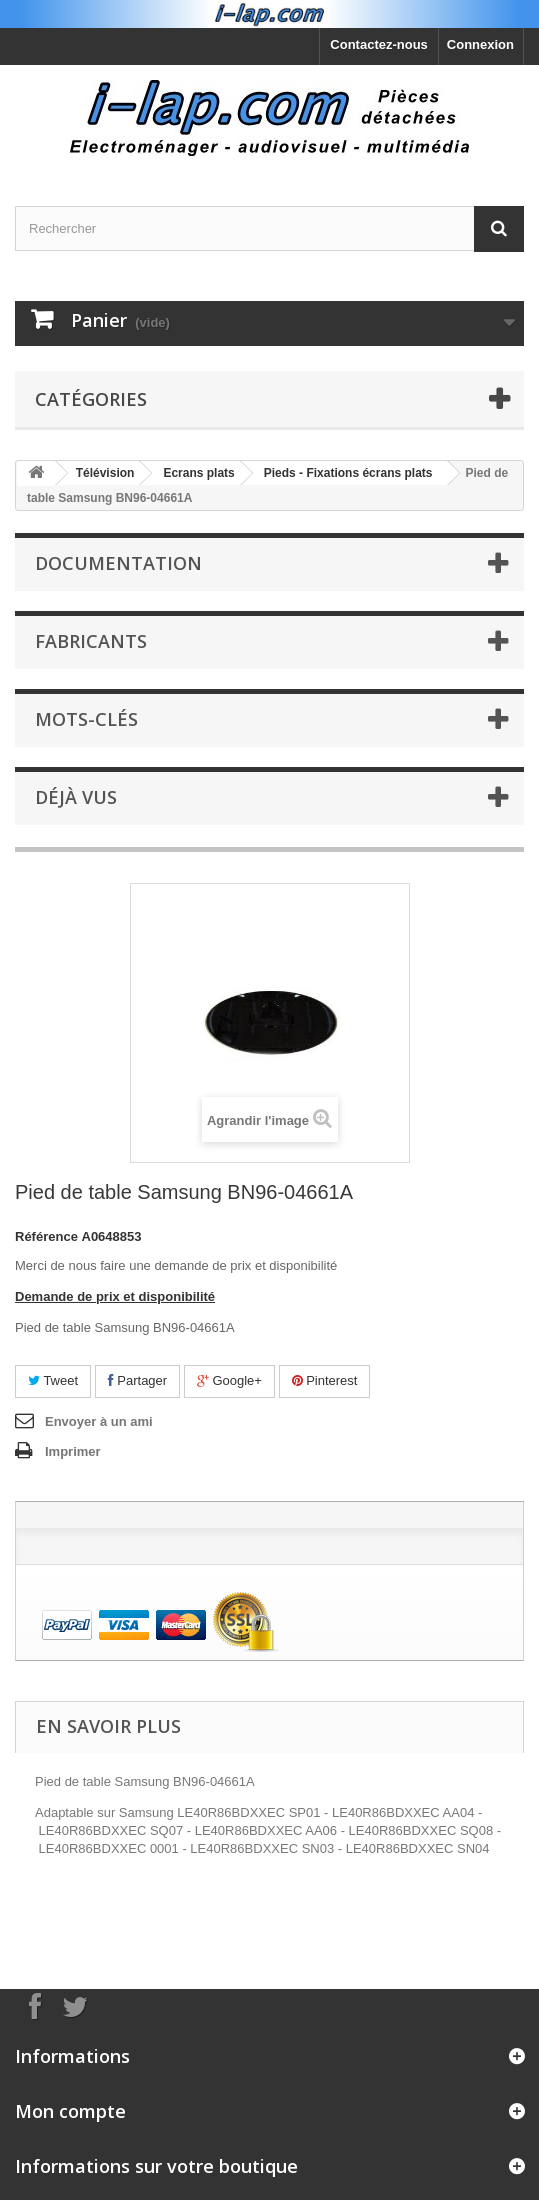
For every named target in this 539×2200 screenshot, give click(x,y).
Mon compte (70, 2111)
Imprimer (73, 1451)
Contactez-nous (379, 44)
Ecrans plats (198, 473)
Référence (46, 1236)
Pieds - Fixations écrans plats (348, 473)
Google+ (229, 1380)
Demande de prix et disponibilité (115, 1296)
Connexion (480, 44)
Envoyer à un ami (99, 1421)
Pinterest (325, 1380)
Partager (137, 1380)
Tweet (53, 1380)
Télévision (105, 473)
